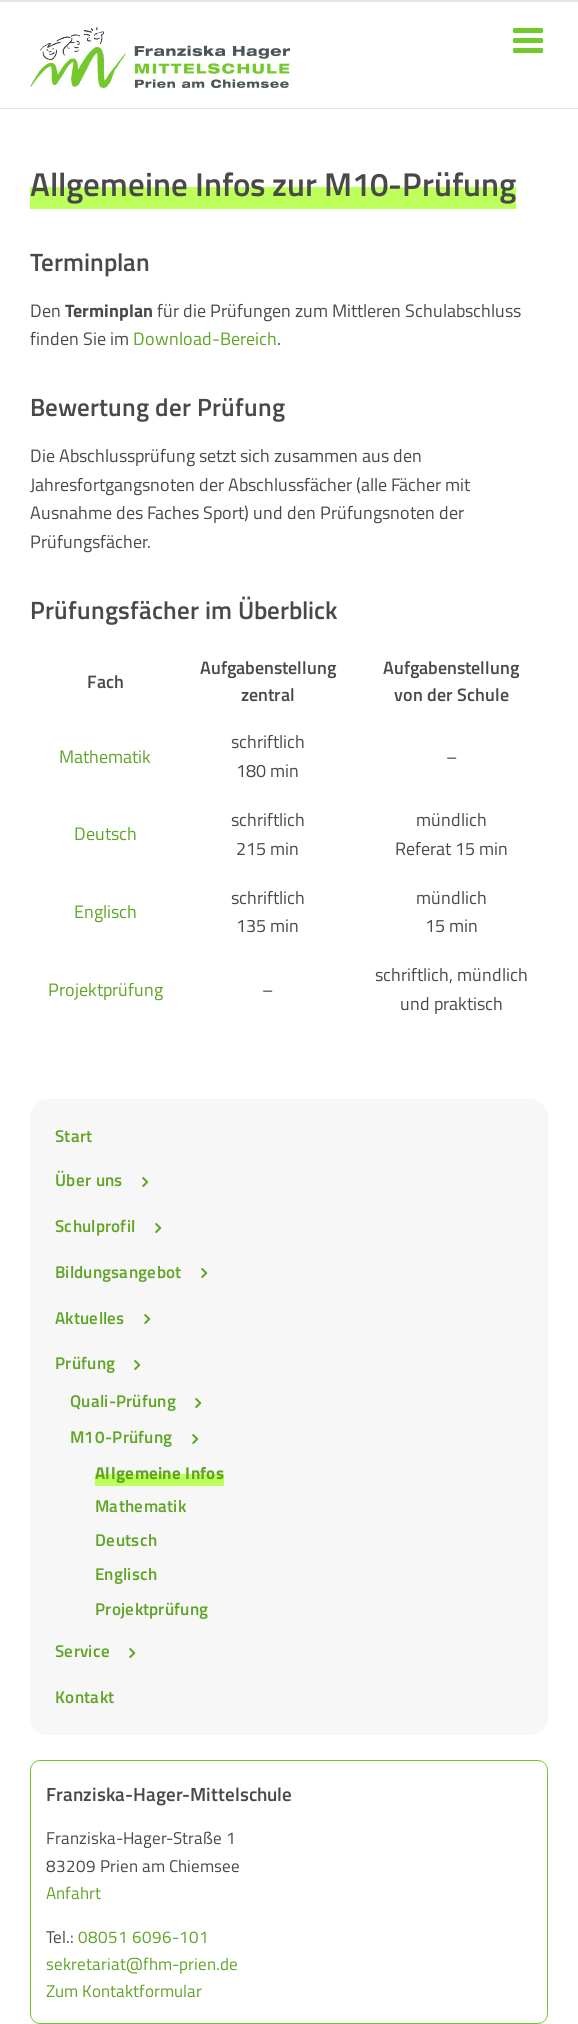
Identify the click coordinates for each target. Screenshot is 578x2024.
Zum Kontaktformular (124, 1991)
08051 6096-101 (143, 1937)
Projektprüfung (105, 989)
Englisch (105, 911)
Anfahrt (73, 1893)
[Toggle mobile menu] (530, 39)
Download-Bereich (205, 338)
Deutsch (105, 833)
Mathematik (105, 756)
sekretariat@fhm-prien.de (142, 1964)
